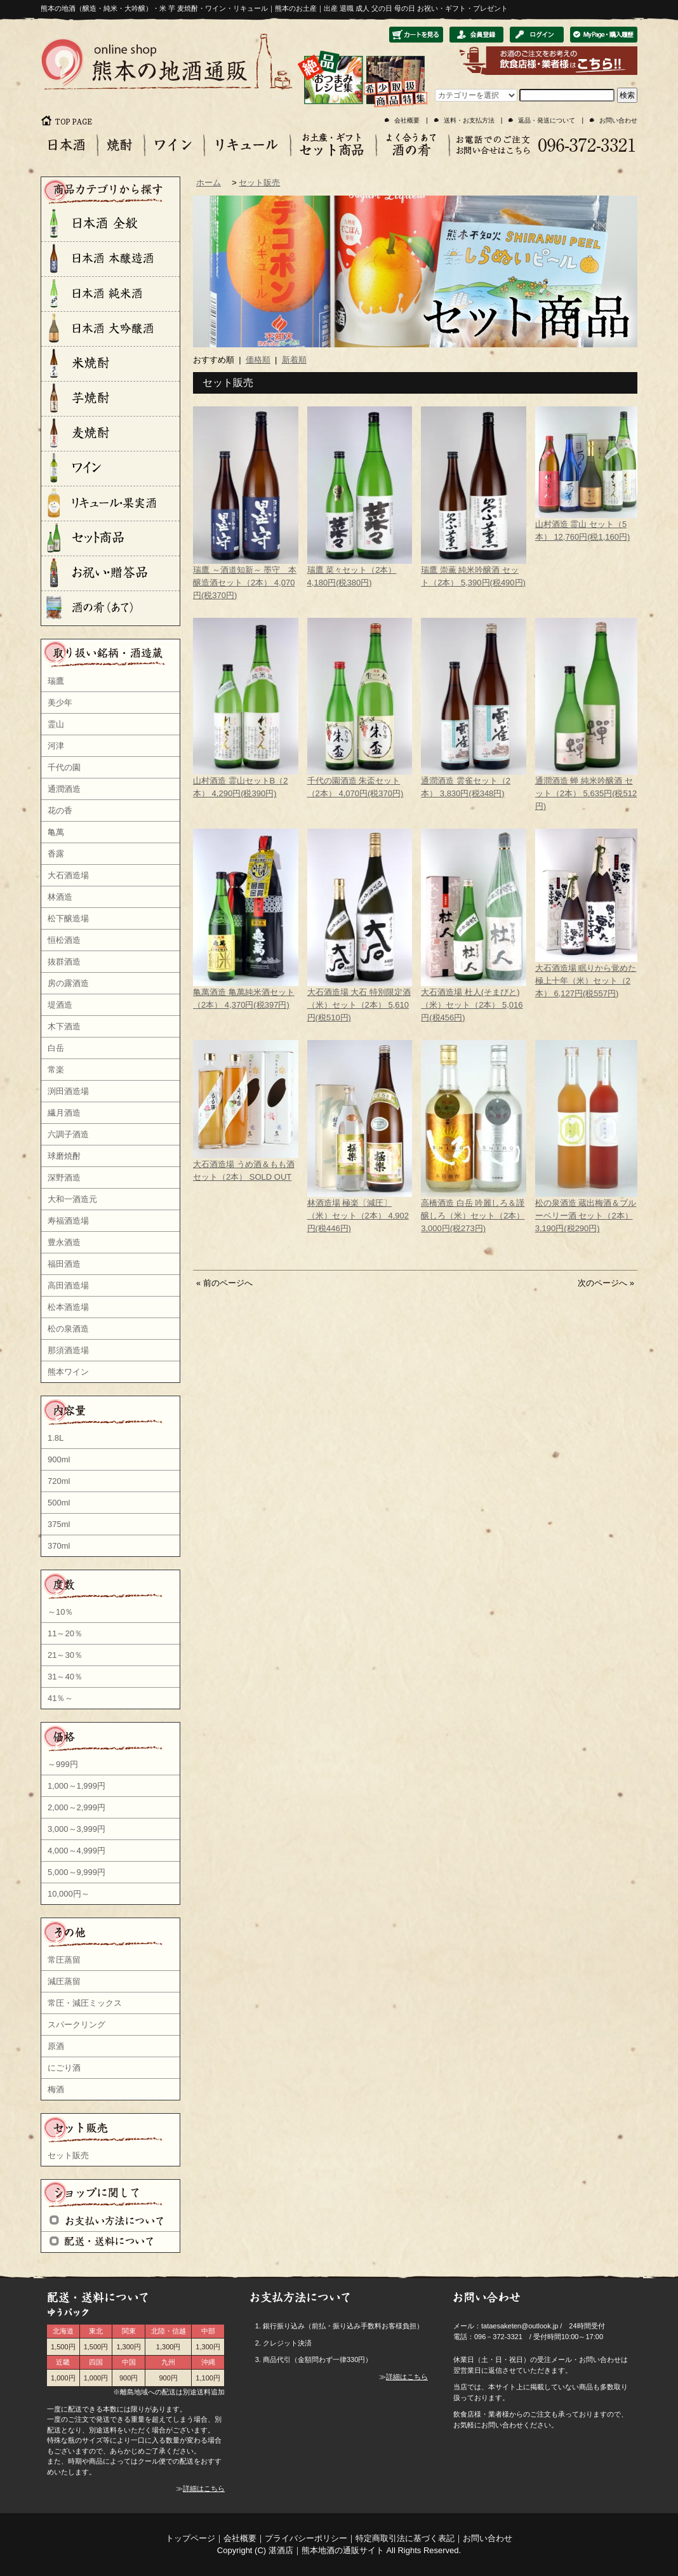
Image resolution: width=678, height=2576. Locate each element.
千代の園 (64, 767)
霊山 (56, 724)
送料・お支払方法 (469, 120)
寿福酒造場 (68, 1220)
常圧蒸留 (64, 1960)
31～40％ (65, 1676)
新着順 (294, 359)
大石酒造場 (68, 875)
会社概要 (407, 120)
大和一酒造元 (72, 1199)
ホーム (208, 182)
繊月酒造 (64, 1113)
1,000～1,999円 (76, 1786)
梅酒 (56, 2089)
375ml (59, 1524)
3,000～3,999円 (76, 1829)
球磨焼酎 (64, 1156)
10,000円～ (69, 1894)
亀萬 (56, 832)
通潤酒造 (64, 789)
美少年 (60, 702)
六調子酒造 (68, 1134)
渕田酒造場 (68, 1091)
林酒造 (60, 897)
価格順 (258, 359)
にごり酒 (64, 2067)
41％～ (60, 1698)
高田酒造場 (68, 1285)
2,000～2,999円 (76, 1807)
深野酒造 (64, 1177)
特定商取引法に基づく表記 (405, 2538)
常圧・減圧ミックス (85, 2003)
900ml (59, 1459)
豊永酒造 (64, 1242)
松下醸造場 (68, 918)
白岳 (56, 1048)
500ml (59, 1502)
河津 (56, 746)
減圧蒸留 (64, 1981)
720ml (59, 1481)
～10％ (60, 1612)
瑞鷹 (56, 681)
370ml (59, 1546)
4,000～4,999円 (76, 1850)
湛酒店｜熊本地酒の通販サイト (326, 2550)
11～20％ (65, 1633)
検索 (627, 95)
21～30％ (65, 1655)
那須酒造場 (68, 1350)
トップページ (190, 2538)
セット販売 (68, 2155)
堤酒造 (60, 1005)
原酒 (56, 2046)
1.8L (55, 1438)
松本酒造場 (68, 1307)
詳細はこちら (204, 2488)
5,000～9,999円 (76, 1872)
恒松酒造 (64, 940)
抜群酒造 (64, 961)
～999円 (63, 1764)
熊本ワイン (68, 1372)
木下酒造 (64, 1026)
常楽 (56, 1069)
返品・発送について (546, 120)
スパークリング (76, 2024)
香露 (56, 853)
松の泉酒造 (68, 1328)
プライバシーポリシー (306, 2538)
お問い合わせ (618, 120)
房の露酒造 (68, 983)
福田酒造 (64, 1264)
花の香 (60, 810)
